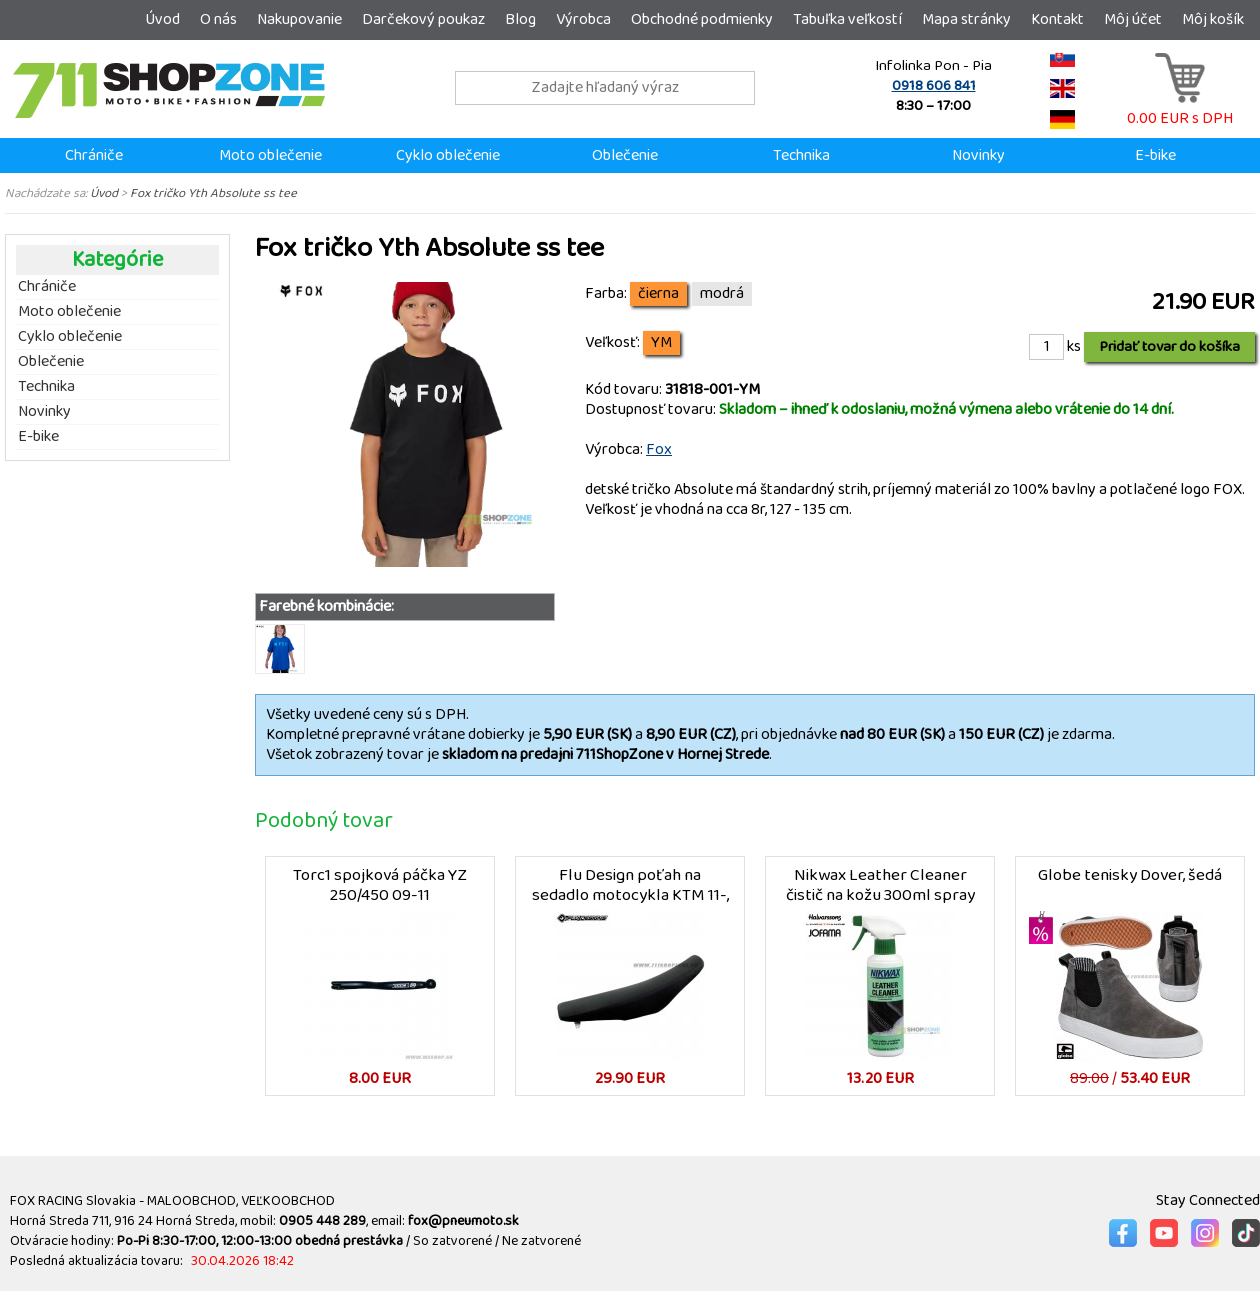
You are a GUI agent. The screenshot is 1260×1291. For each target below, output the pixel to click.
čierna (658, 294)
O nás (218, 19)
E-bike (1155, 155)
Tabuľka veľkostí (847, 19)
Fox (659, 449)
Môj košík (1213, 19)
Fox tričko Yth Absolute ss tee (213, 193)
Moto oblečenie (270, 155)
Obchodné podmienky (702, 19)
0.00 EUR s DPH (1180, 108)
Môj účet (1133, 19)
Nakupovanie (299, 19)
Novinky (978, 155)
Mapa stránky (966, 19)
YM (661, 343)
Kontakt (1057, 19)
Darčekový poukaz (423, 19)
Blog (520, 19)
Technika (801, 155)
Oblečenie (625, 155)
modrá (722, 294)
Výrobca (583, 19)
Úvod (162, 19)
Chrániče (94, 155)
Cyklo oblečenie (448, 155)
